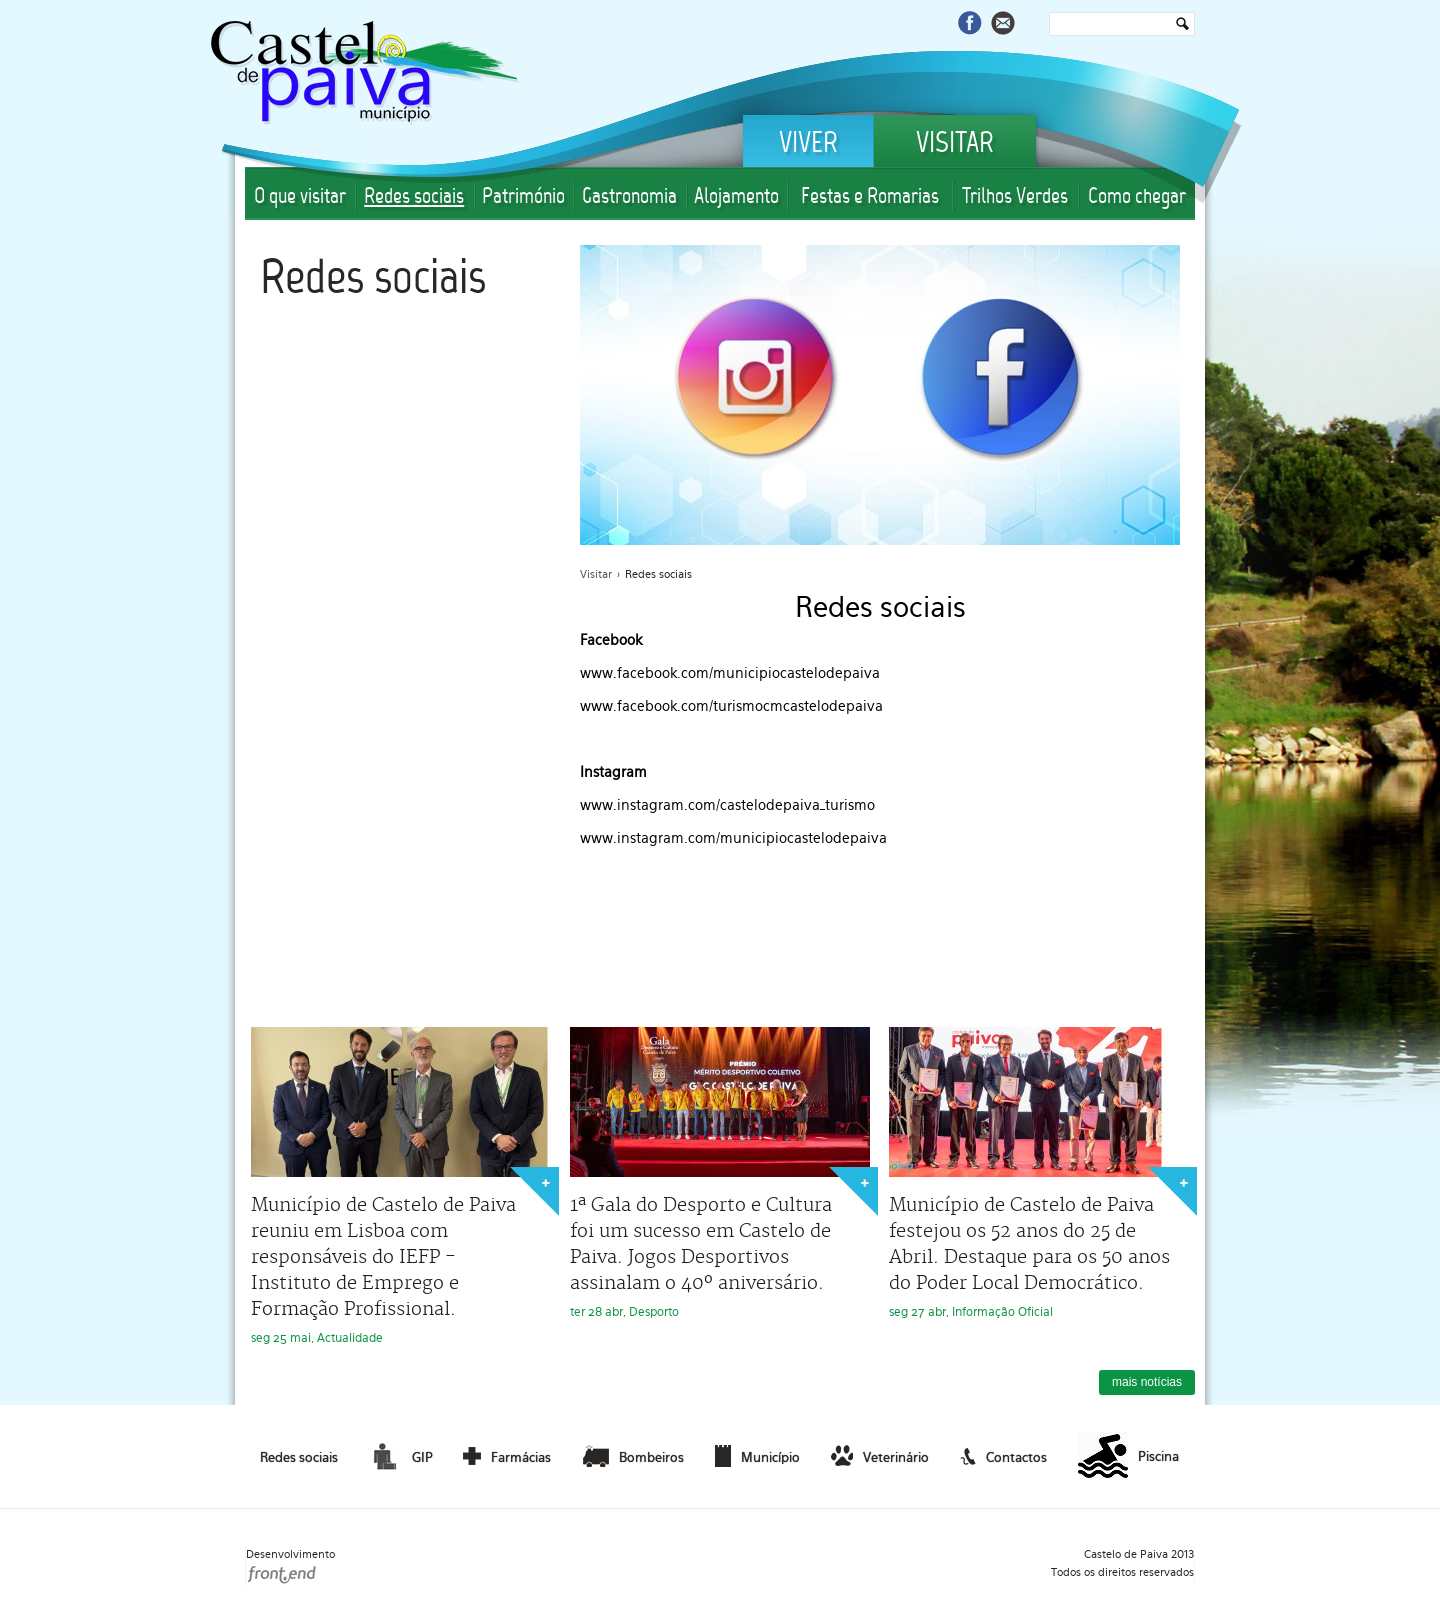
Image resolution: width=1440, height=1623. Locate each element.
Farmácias (507, 1456)
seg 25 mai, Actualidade (401, 1186)
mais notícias (1147, 1382)
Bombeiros (633, 1456)
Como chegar (1137, 197)
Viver (808, 145)
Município (757, 1456)
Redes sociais (414, 197)
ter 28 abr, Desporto (720, 1173)
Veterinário (880, 1456)
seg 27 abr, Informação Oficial (1039, 1173)
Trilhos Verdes (1015, 197)
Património (523, 197)
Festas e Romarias (870, 197)
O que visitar (300, 197)
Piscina (1128, 1457)
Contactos (1003, 1456)
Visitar (955, 145)
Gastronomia (629, 197)
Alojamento (736, 197)
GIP (400, 1456)
